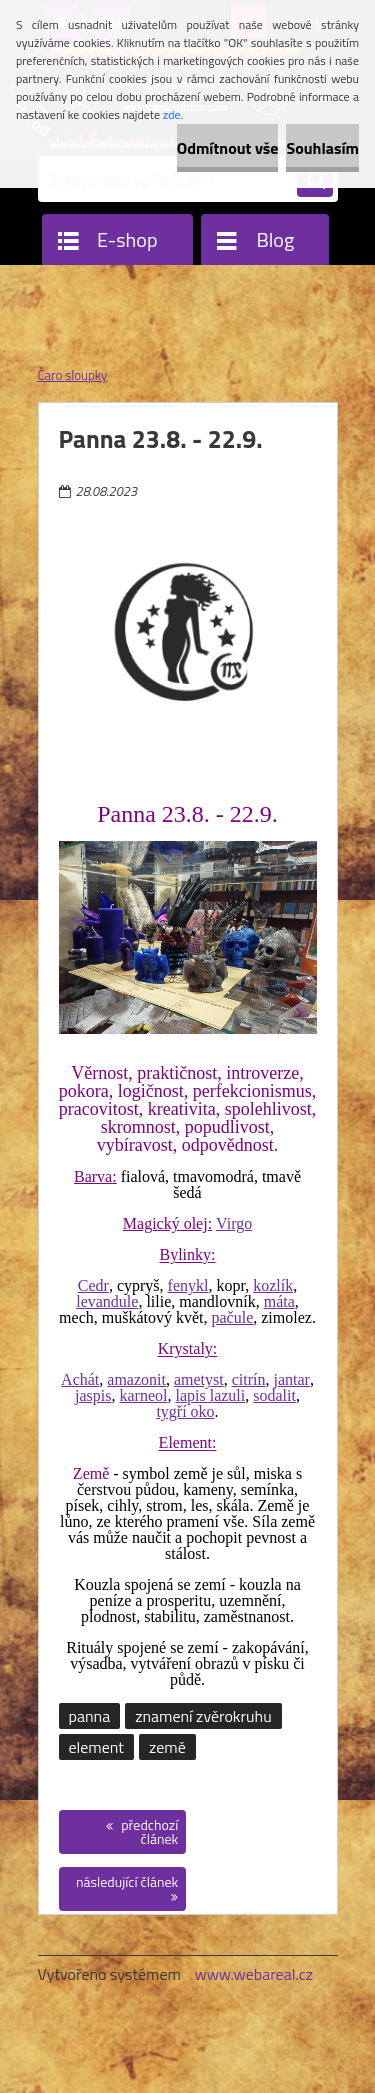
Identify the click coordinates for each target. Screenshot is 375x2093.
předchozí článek (148, 1831)
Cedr (93, 1285)
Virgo (234, 1223)
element (96, 1747)
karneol (144, 1395)
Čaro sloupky (73, 375)
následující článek (127, 1881)
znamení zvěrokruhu (203, 1716)
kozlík (273, 1285)
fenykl (188, 1285)
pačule (233, 1317)
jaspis (93, 1395)
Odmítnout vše (228, 148)
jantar (291, 1379)
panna (90, 1716)
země (167, 1747)
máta (279, 1301)
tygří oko (185, 1411)
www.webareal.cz (253, 1974)
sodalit (274, 1395)
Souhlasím (322, 148)
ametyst (199, 1379)
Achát (80, 1379)
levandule (107, 1301)
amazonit (136, 1379)
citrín (249, 1379)
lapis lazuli (211, 1395)
